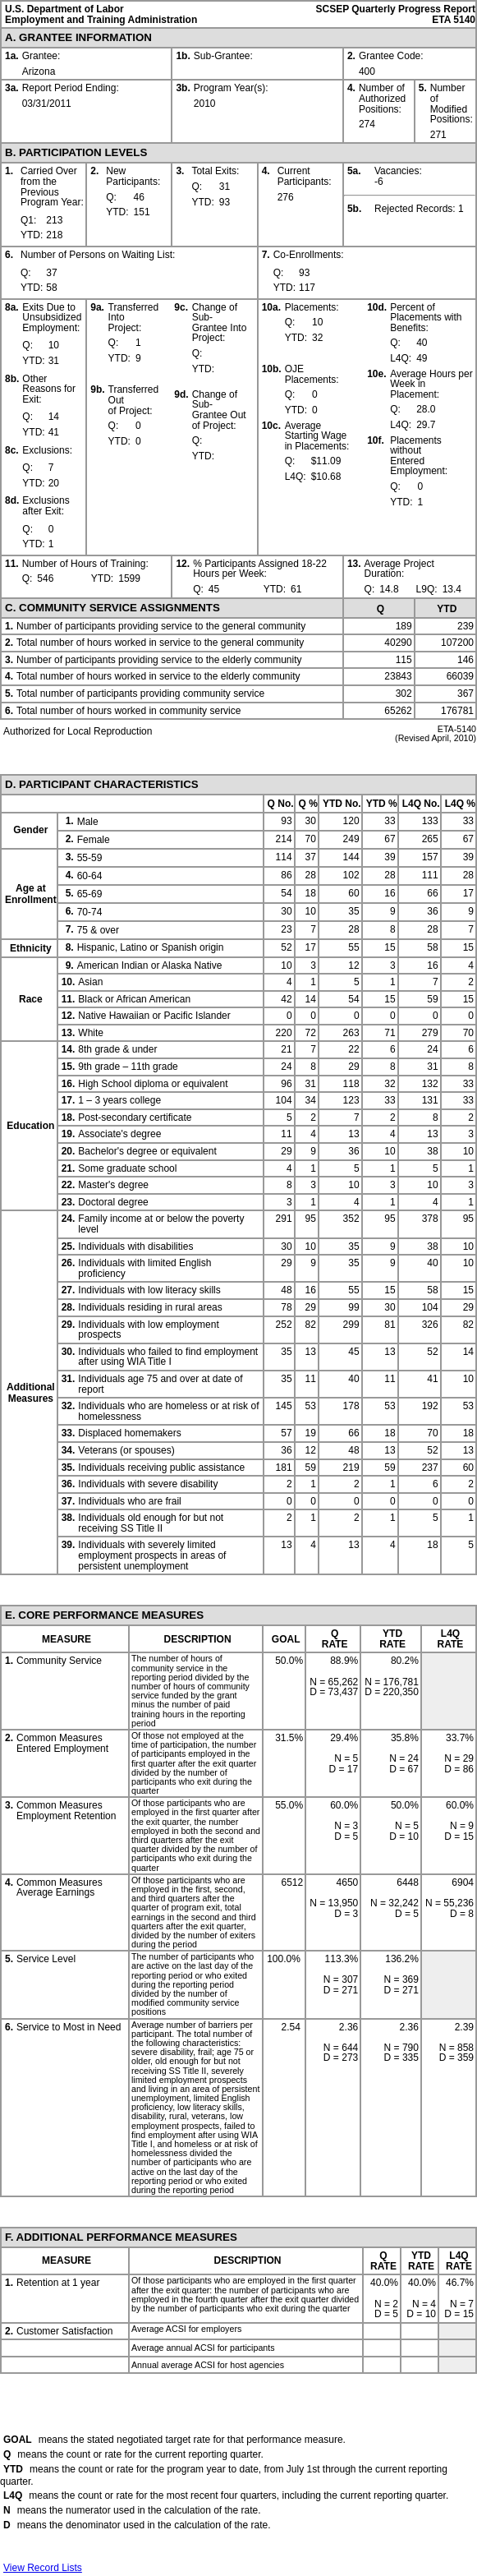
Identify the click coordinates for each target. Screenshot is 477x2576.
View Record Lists (42, 2568)
